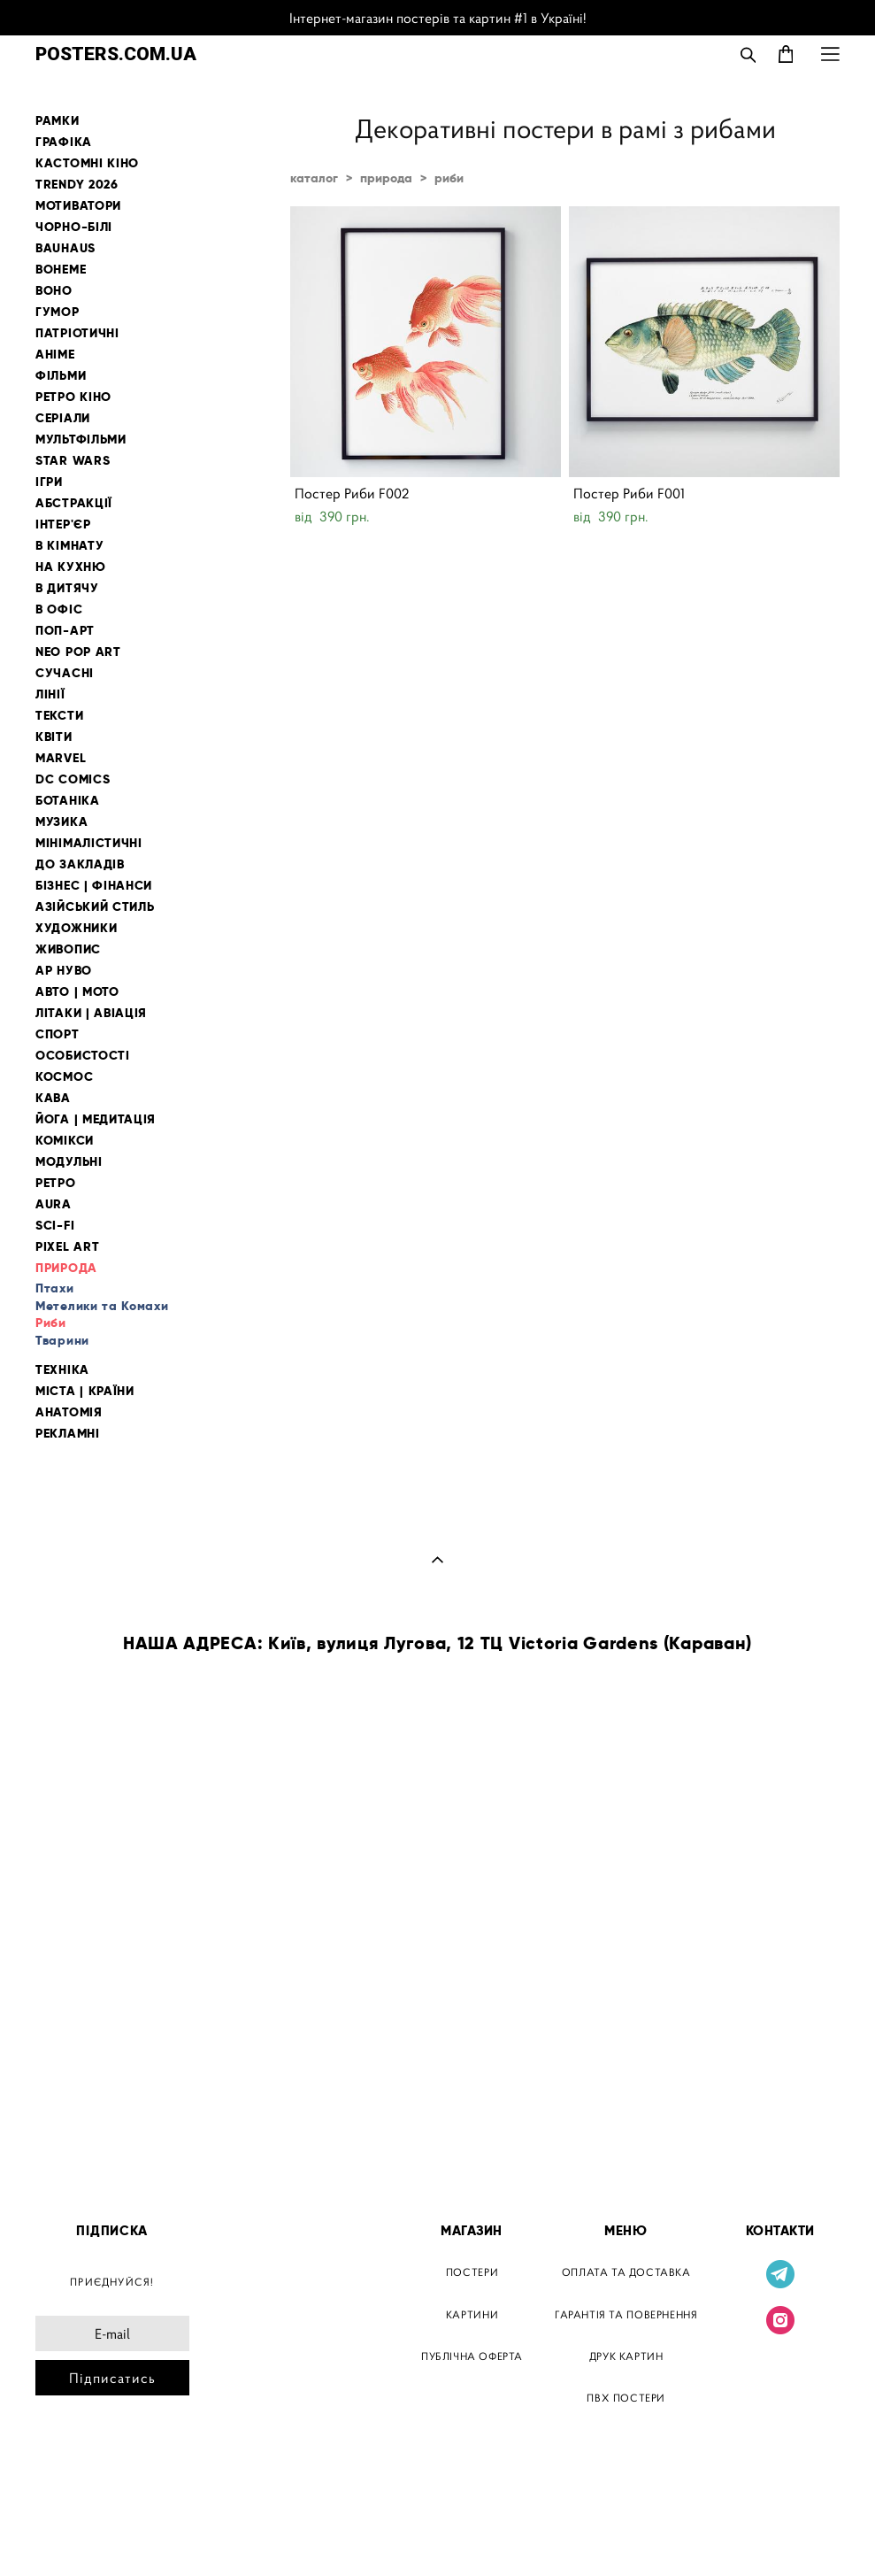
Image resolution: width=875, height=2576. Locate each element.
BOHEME (60, 269)
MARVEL (60, 758)
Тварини (62, 1340)
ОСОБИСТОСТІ (82, 1056)
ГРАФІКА (63, 142)
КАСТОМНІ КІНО (87, 163)
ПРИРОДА (66, 1268)
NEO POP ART (78, 652)
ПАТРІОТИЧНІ (77, 333)
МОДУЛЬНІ (69, 1162)
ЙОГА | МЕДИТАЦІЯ (95, 1119)
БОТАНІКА (67, 801)
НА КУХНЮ (70, 567)
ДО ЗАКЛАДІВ (80, 864)
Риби (50, 1322)
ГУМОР (57, 312)
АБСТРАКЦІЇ (73, 503)
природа (386, 178)
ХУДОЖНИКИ (76, 928)
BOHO (54, 291)
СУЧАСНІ (64, 673)
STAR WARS (72, 461)
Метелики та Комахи (102, 1306)
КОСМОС (64, 1077)
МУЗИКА (61, 822)
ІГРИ (49, 482)
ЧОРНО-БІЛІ (73, 227)
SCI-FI (54, 1225)
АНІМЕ (55, 354)
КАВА (53, 1098)
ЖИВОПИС (68, 949)
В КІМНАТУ (69, 546)
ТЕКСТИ (59, 716)
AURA (53, 1204)
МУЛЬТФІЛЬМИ (81, 439)
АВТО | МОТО (77, 992)
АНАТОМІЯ (69, 1412)
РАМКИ (57, 121)
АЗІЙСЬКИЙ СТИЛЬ (95, 907)
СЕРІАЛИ (62, 418)
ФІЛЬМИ (60, 376)
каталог (314, 178)
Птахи (54, 1288)
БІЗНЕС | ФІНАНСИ (93, 886)
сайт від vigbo (72, 2534)
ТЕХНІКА (62, 1370)
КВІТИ (54, 737)
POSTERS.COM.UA (115, 54)
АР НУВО (63, 971)
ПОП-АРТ (65, 631)
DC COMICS (72, 779)
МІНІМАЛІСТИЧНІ (88, 843)
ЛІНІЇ (50, 694)
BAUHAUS (65, 248)
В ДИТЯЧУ (67, 588)
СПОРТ (57, 1034)
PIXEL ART (67, 1247)
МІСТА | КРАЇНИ (84, 1391)
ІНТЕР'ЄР (63, 524)
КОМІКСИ (64, 1141)
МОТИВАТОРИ (78, 206)
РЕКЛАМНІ (67, 1434)
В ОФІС (58, 609)
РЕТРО (55, 1183)
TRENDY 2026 (77, 184)
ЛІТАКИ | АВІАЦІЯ (91, 1013)
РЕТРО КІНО (73, 397)
